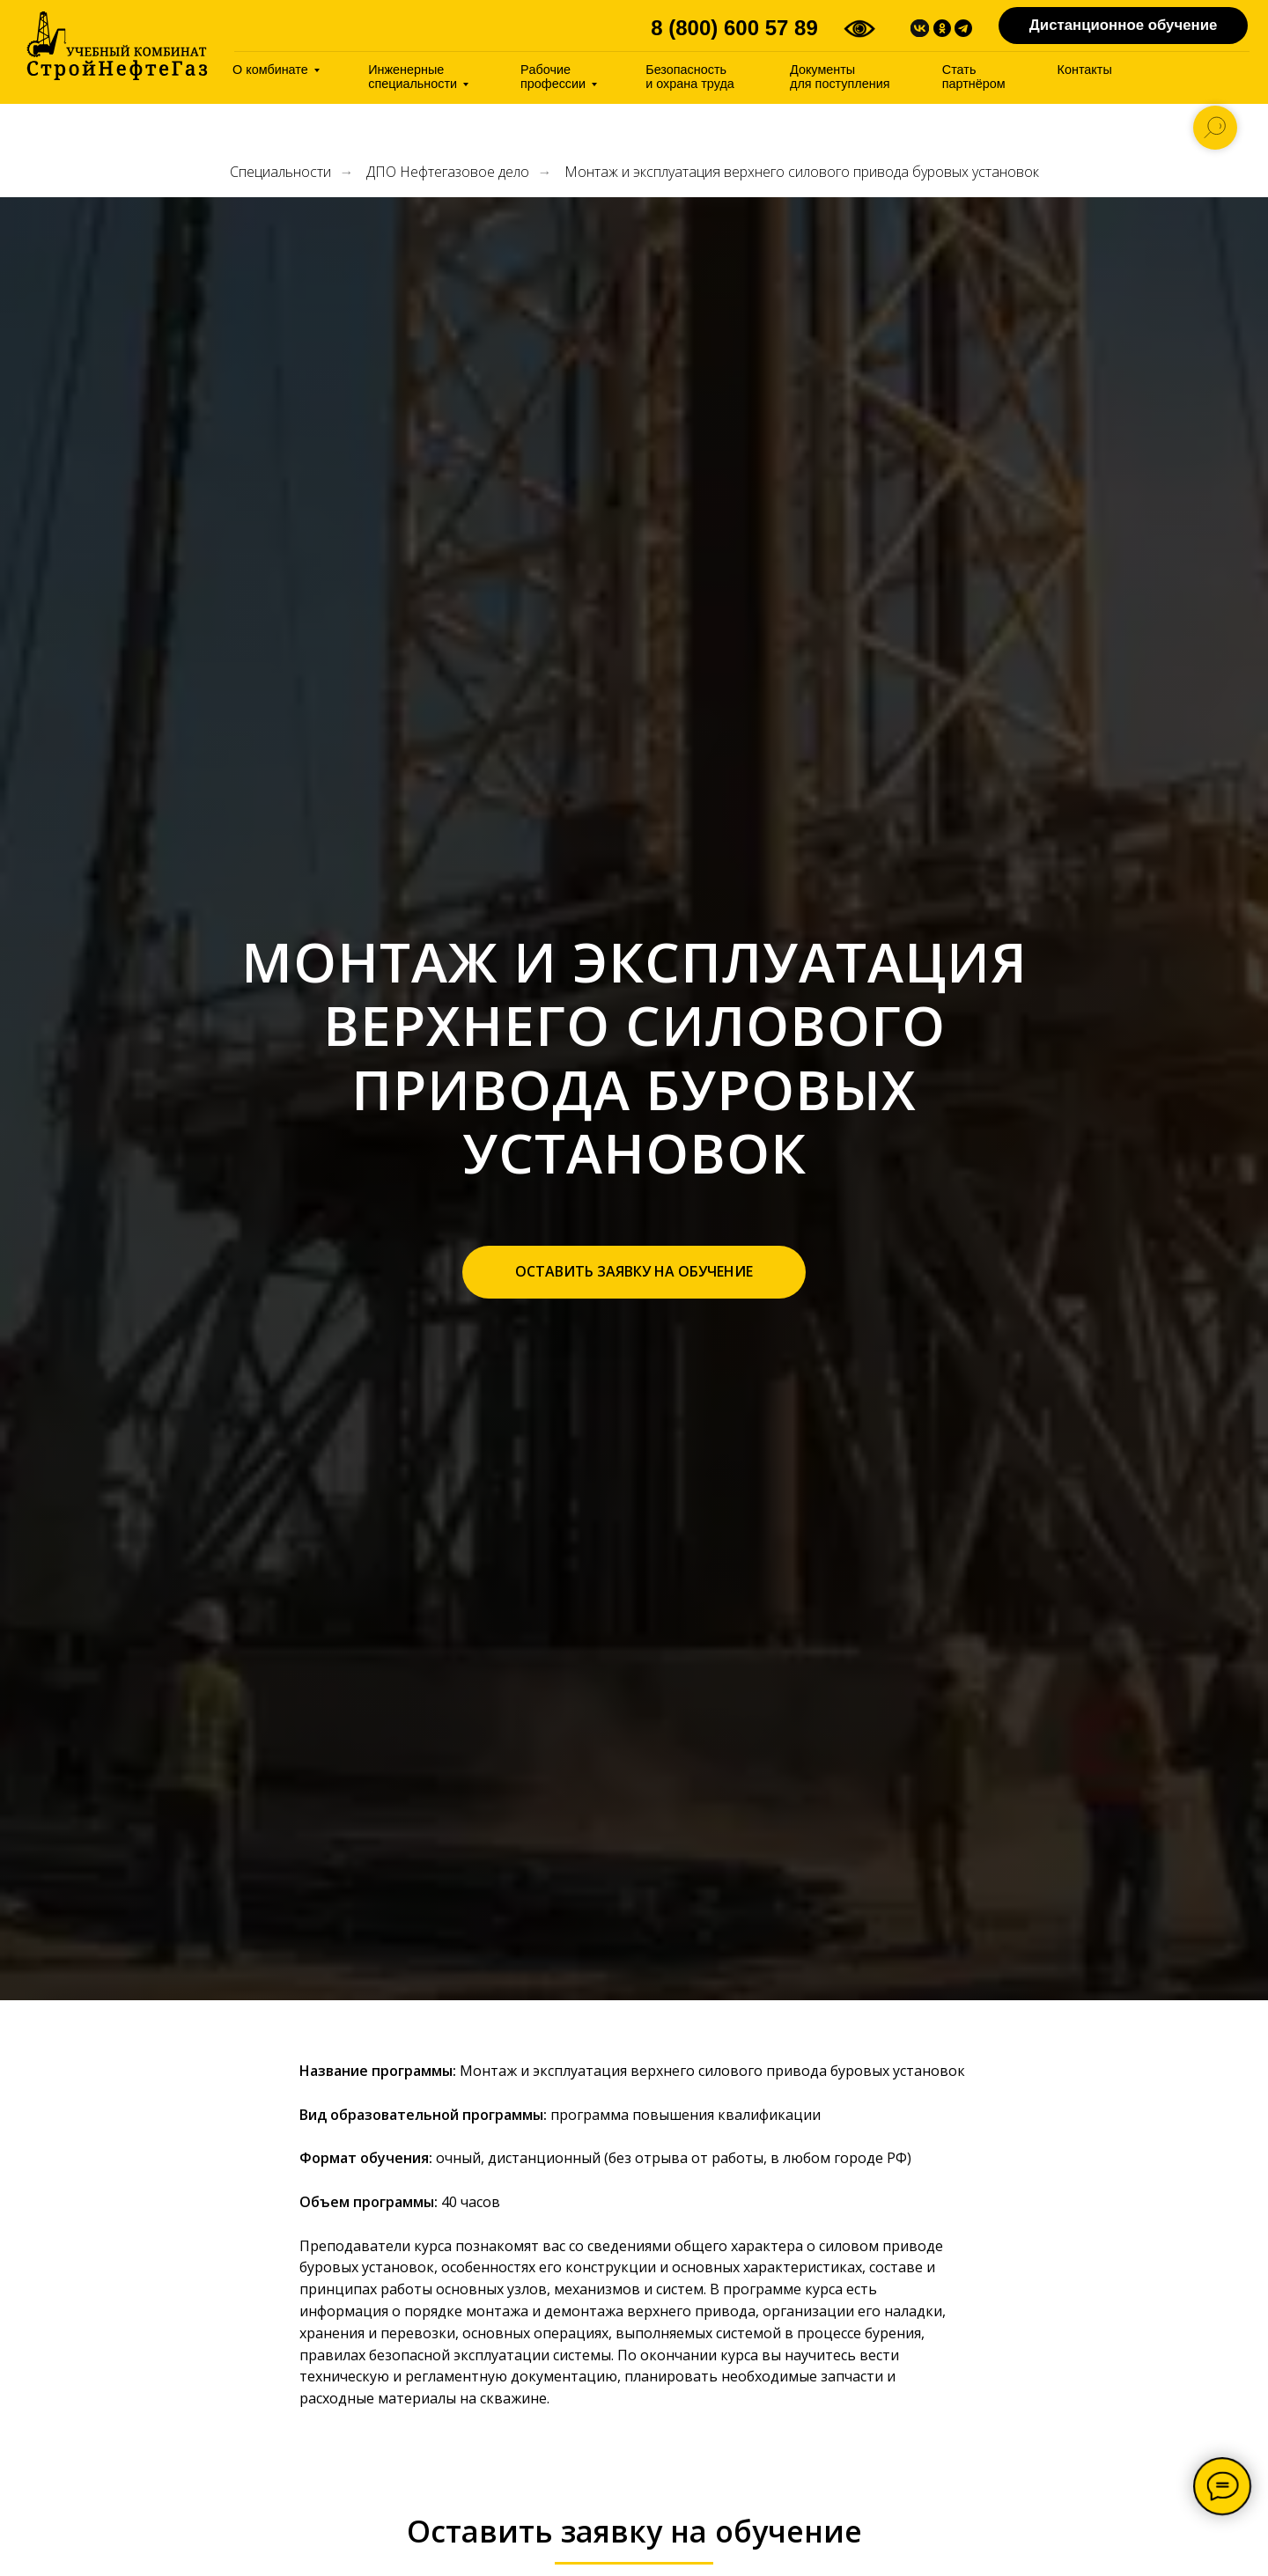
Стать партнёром (974, 77)
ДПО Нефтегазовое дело (447, 172)
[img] (117, 46)
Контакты (1085, 70)
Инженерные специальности (412, 77)
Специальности (280, 172)
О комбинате (270, 70)
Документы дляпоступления (840, 77)
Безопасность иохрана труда (689, 77)
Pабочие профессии (553, 77)
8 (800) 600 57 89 (734, 28)
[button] (634, 1272)
